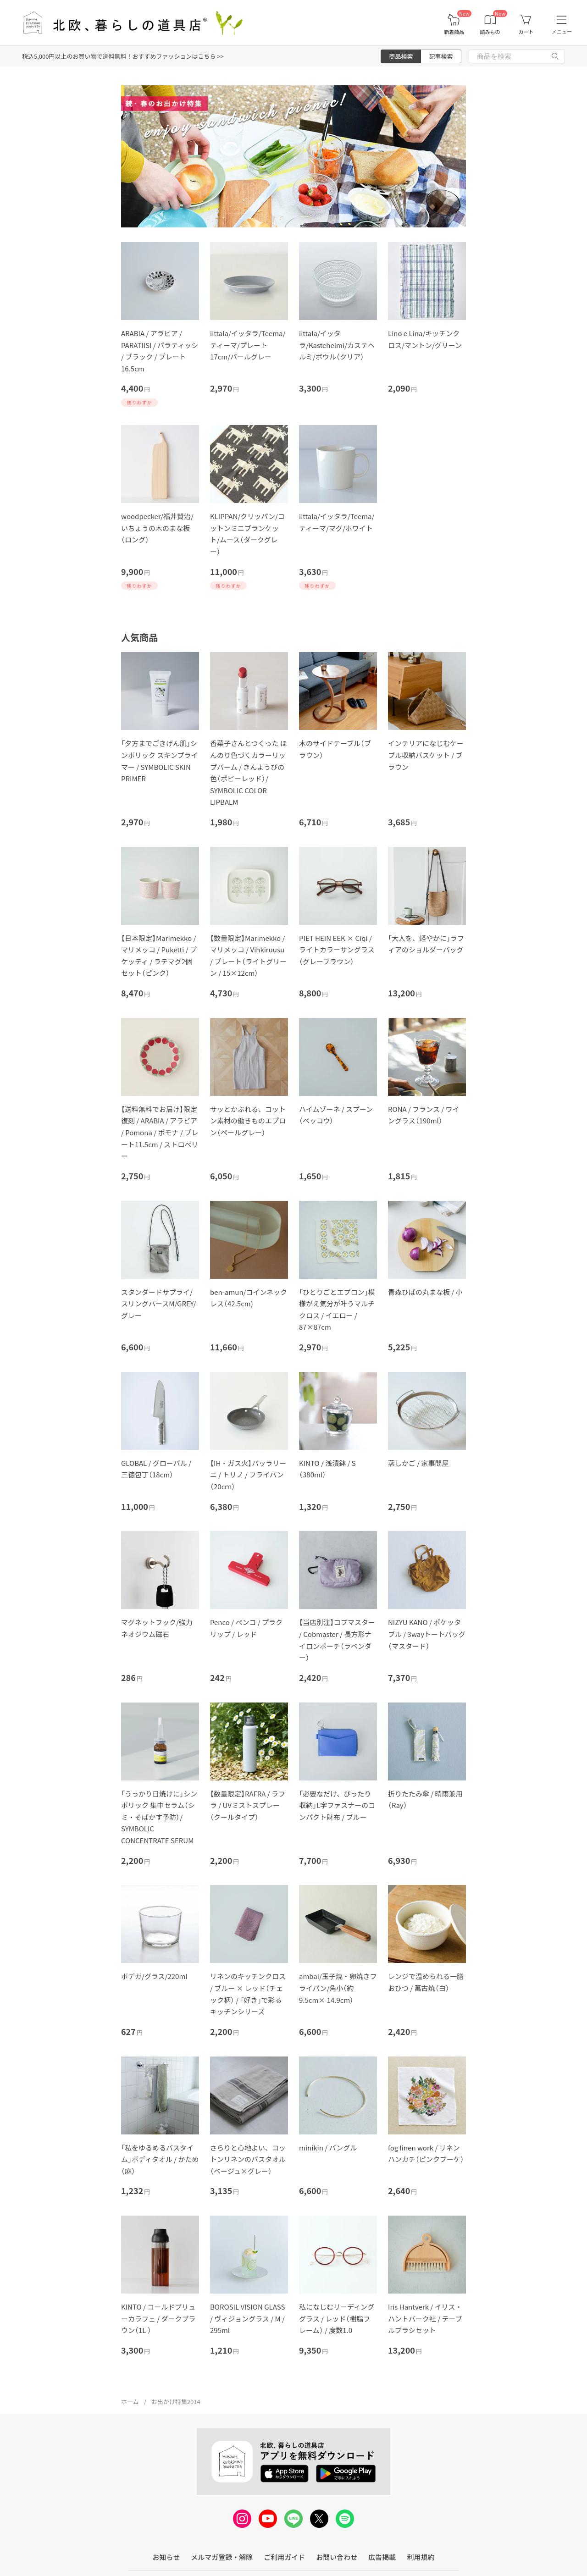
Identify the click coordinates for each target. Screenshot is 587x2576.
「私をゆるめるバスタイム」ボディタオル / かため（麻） (160, 2159)
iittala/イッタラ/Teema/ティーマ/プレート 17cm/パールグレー (247, 344)
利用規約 (420, 2557)
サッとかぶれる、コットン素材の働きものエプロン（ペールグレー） (248, 1120)
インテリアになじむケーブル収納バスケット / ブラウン (426, 754)
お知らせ (166, 2557)
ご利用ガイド (284, 2557)
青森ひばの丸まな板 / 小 (425, 1292)
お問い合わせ (336, 2557)
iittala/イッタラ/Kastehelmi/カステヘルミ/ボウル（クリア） (337, 344)
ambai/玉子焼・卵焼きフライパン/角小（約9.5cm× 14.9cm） (338, 1987)
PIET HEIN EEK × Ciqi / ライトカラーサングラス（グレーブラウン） (336, 949)
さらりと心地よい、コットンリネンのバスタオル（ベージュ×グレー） (248, 2159)
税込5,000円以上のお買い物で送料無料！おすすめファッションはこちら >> (123, 56)
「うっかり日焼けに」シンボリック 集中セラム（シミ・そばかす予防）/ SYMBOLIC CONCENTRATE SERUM (159, 1817)
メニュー (562, 31)
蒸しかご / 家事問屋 (418, 1463)
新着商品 (454, 32)
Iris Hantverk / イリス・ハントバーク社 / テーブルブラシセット (425, 2318)
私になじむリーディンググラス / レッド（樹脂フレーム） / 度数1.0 (336, 2318)
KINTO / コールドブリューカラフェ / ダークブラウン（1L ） (158, 2318)
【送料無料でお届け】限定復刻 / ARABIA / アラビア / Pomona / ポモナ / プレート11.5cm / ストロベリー (159, 1132)
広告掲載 (382, 2557)
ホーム (130, 2401)
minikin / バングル (328, 2147)
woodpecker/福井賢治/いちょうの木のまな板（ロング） (157, 527)
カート (525, 32)
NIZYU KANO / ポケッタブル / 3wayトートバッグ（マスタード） (426, 1633)
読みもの (490, 32)
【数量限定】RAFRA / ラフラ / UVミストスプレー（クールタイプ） (247, 1805)
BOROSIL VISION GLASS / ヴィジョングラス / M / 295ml (247, 2318)
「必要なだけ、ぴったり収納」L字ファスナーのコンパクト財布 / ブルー (337, 1805)
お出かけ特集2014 (175, 2401)
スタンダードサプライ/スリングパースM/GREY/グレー (158, 1303)
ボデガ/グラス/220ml (154, 1976)
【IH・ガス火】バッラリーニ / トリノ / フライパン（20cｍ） (248, 1474)
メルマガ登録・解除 (222, 2557)
